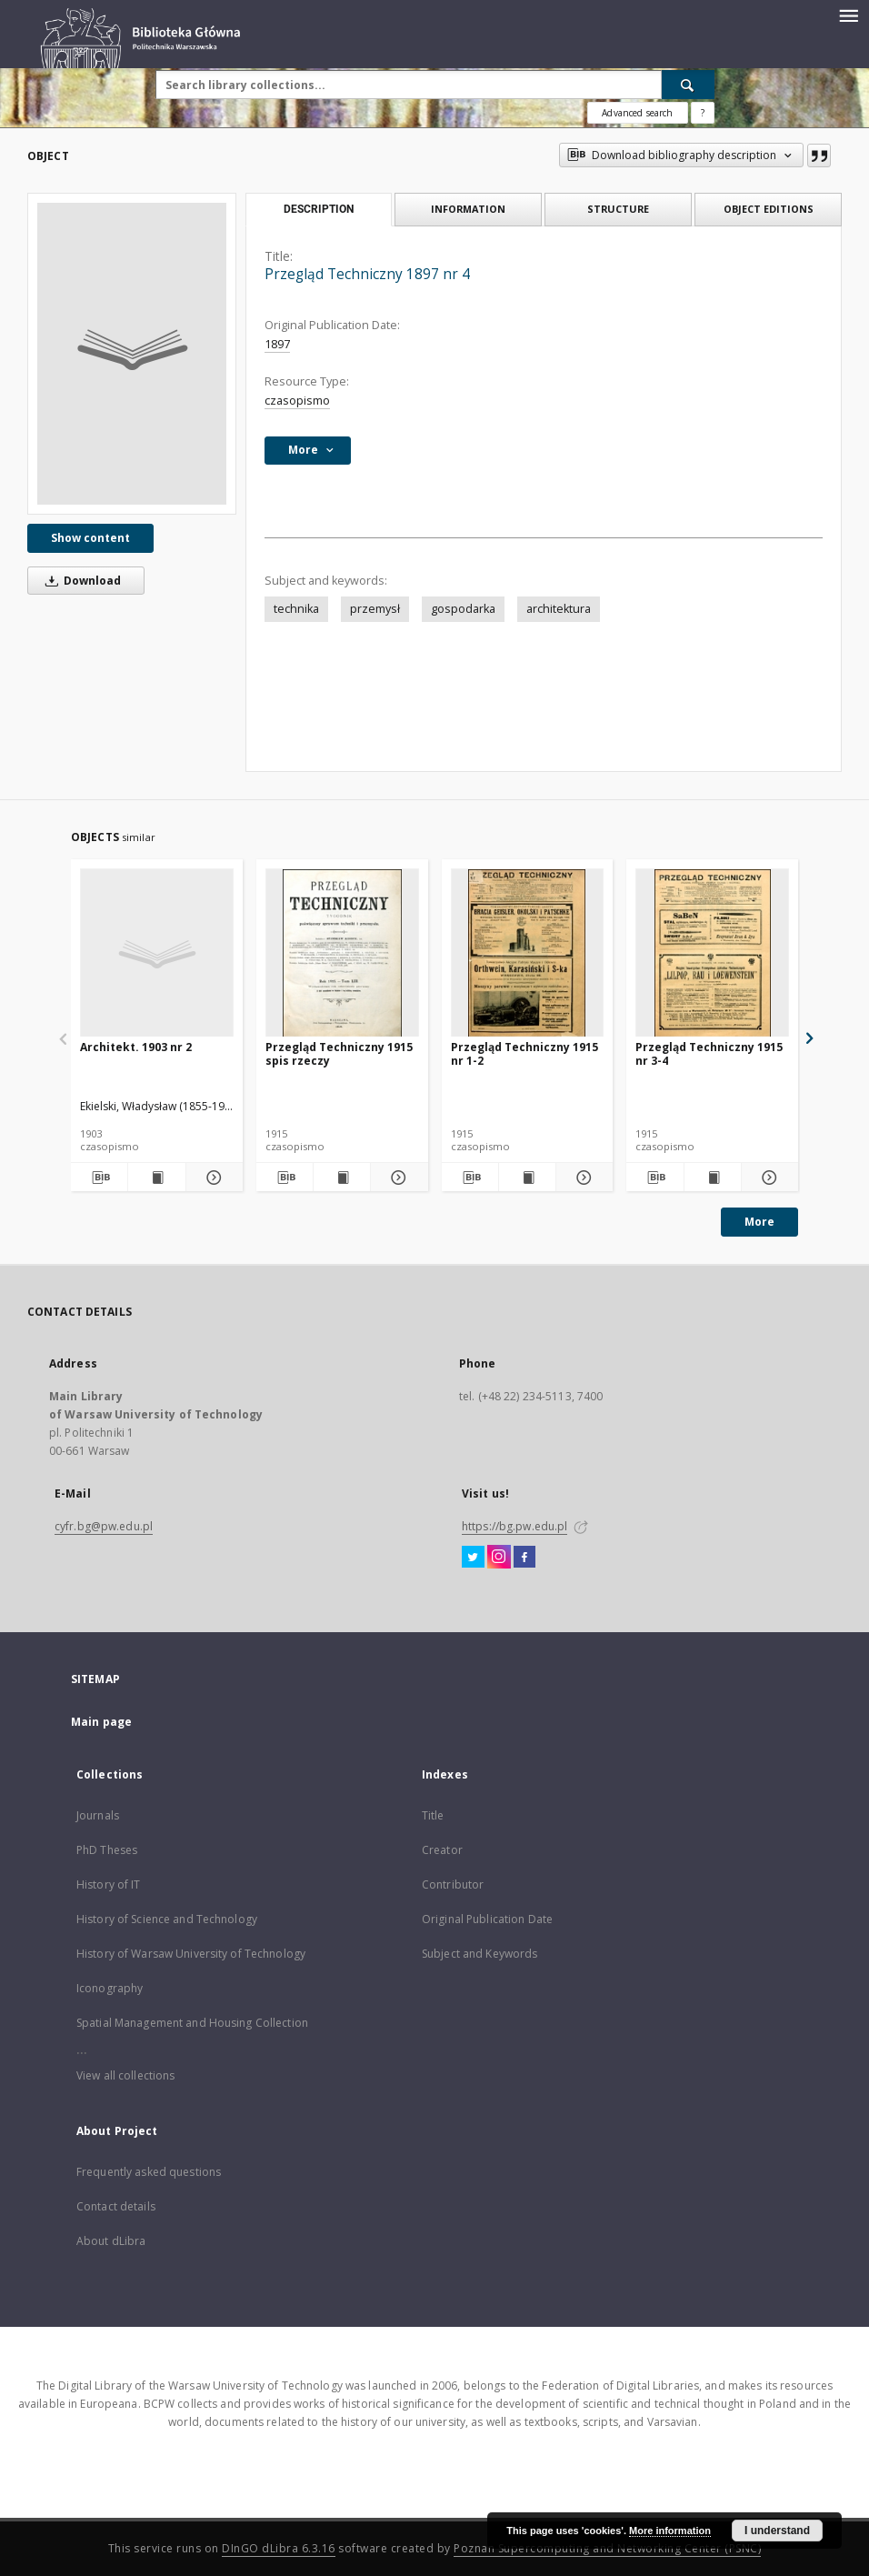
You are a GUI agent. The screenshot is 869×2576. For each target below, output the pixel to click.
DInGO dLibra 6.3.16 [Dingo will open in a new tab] (278, 2548)
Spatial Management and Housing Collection (192, 2022)
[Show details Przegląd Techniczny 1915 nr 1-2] (582, 1177)
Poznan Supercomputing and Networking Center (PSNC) (607, 2548)
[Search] (688, 84)
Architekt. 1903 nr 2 (136, 1047)
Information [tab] (468, 209)
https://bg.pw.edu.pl (514, 1526)
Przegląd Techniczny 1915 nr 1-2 (524, 1053)
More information (670, 2530)
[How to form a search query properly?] (702, 113)
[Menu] (848, 14)
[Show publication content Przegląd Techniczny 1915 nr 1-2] (527, 1177)
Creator (442, 1850)
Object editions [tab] (769, 209)
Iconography (109, 1988)
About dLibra (110, 2241)
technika (296, 608)
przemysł (375, 608)
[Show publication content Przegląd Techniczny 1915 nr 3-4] (712, 1177)
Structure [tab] (618, 209)
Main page (101, 1721)
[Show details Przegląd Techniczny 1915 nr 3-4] (767, 1177)
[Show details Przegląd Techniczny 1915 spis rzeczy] (396, 1177)
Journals (97, 1815)
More (759, 1221)
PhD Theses (106, 1850)
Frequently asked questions (148, 2172)
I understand (777, 2530)
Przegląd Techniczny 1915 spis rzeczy (339, 1053)
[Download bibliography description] (99, 1177)
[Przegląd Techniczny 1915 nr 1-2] (528, 953)
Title (433, 1815)
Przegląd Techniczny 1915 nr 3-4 (709, 1053)
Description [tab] (319, 209)
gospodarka (463, 608)
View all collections (125, 2075)
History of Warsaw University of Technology (190, 1953)
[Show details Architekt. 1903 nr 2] (212, 1177)
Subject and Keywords (479, 1953)
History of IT (108, 1884)
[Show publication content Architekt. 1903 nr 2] (156, 1177)
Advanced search (637, 112)
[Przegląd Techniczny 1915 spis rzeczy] (342, 953)
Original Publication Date (487, 1919)
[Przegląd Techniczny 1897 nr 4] (131, 354)
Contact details (115, 2206)
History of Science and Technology (166, 1919)
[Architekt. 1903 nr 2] (157, 953)
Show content (90, 538)
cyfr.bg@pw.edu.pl (104, 1526)
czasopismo (297, 400)
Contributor (453, 1884)
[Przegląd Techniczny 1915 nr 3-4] (712, 953)
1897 (277, 344)
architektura (558, 608)
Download (80, 580)
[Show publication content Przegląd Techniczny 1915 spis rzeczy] (342, 1177)
